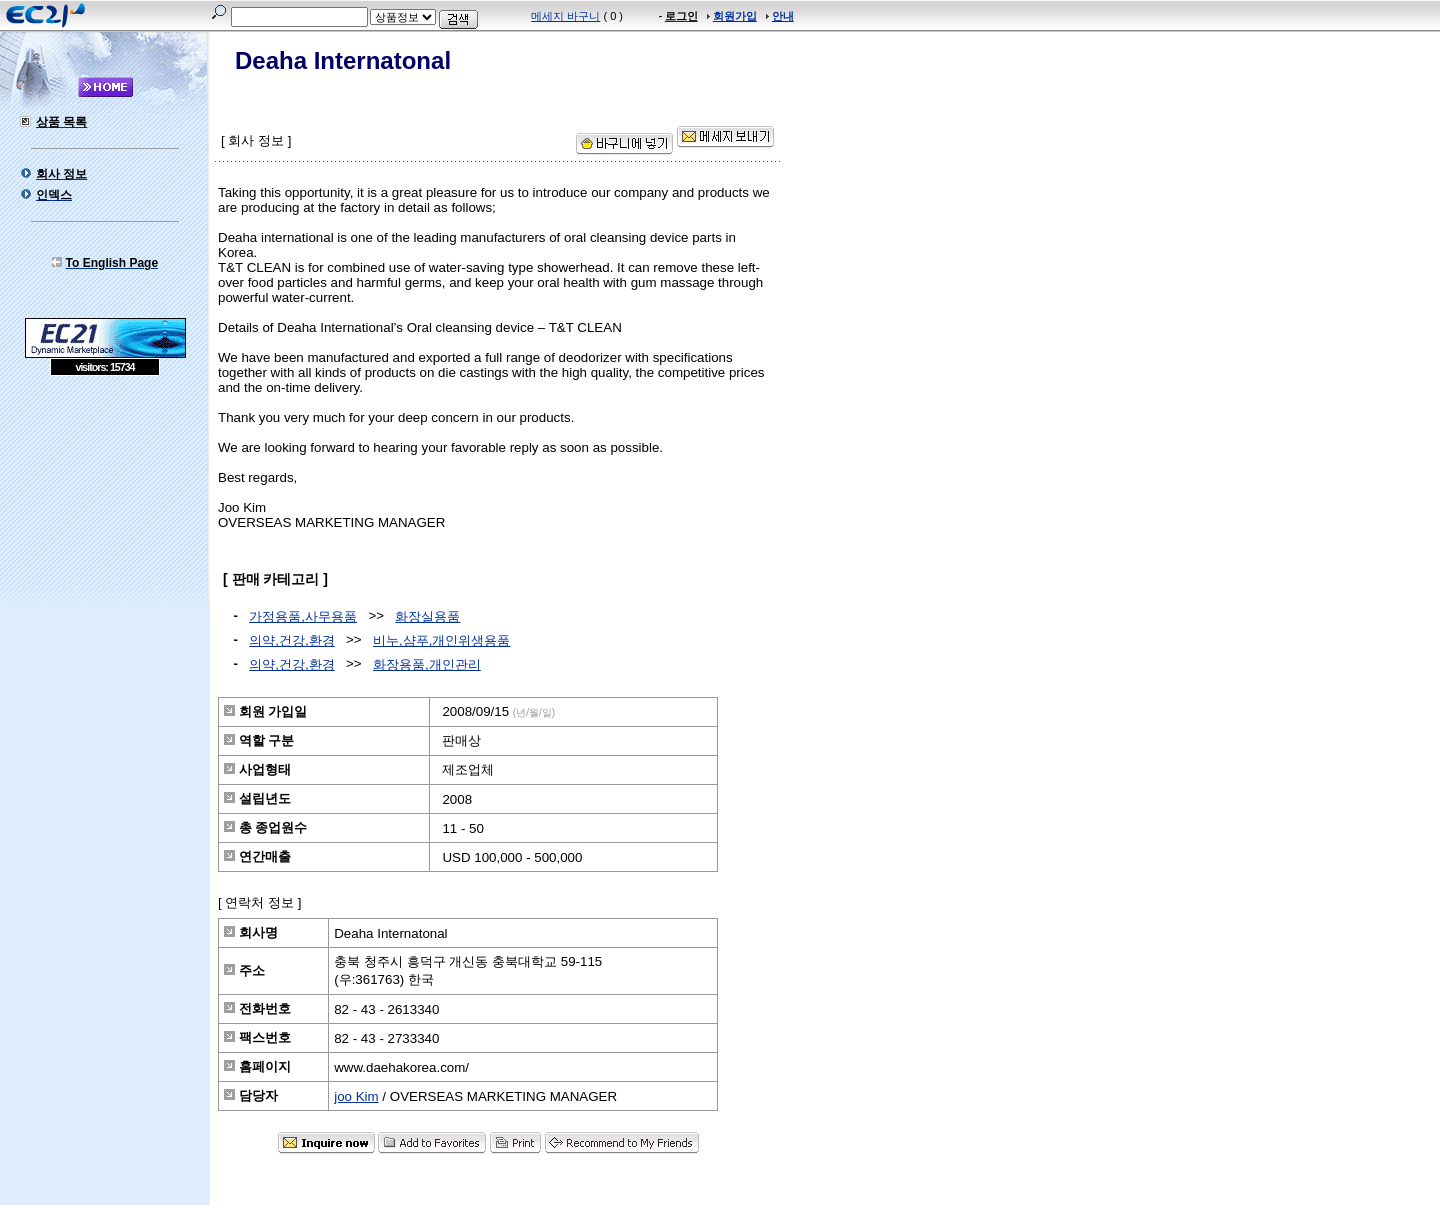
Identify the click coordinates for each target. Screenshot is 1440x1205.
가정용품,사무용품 (303, 616)
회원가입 (735, 16)
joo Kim (356, 1096)
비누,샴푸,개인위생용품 (441, 640)
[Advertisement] (105, 521)
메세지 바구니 (565, 16)
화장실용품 (427, 616)
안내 (783, 16)
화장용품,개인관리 (427, 664)
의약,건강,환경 (291, 640)
